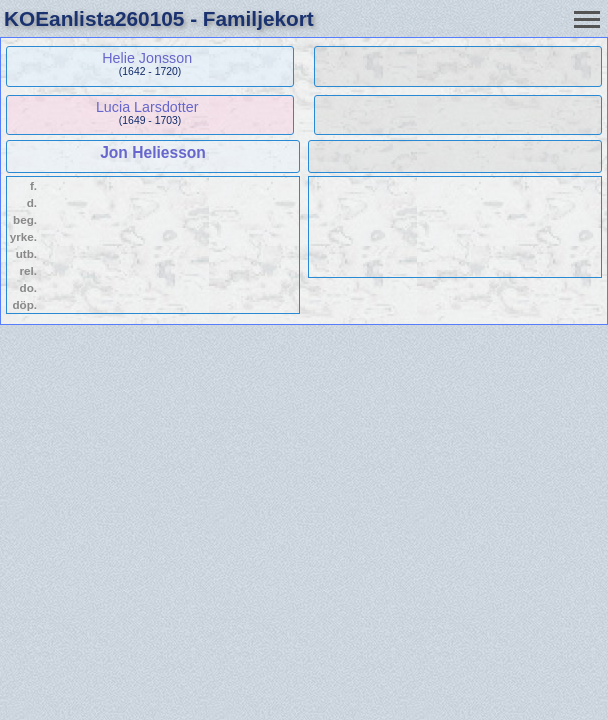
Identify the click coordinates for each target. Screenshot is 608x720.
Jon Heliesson (153, 152)
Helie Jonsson (147, 58)
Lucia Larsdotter (147, 107)
